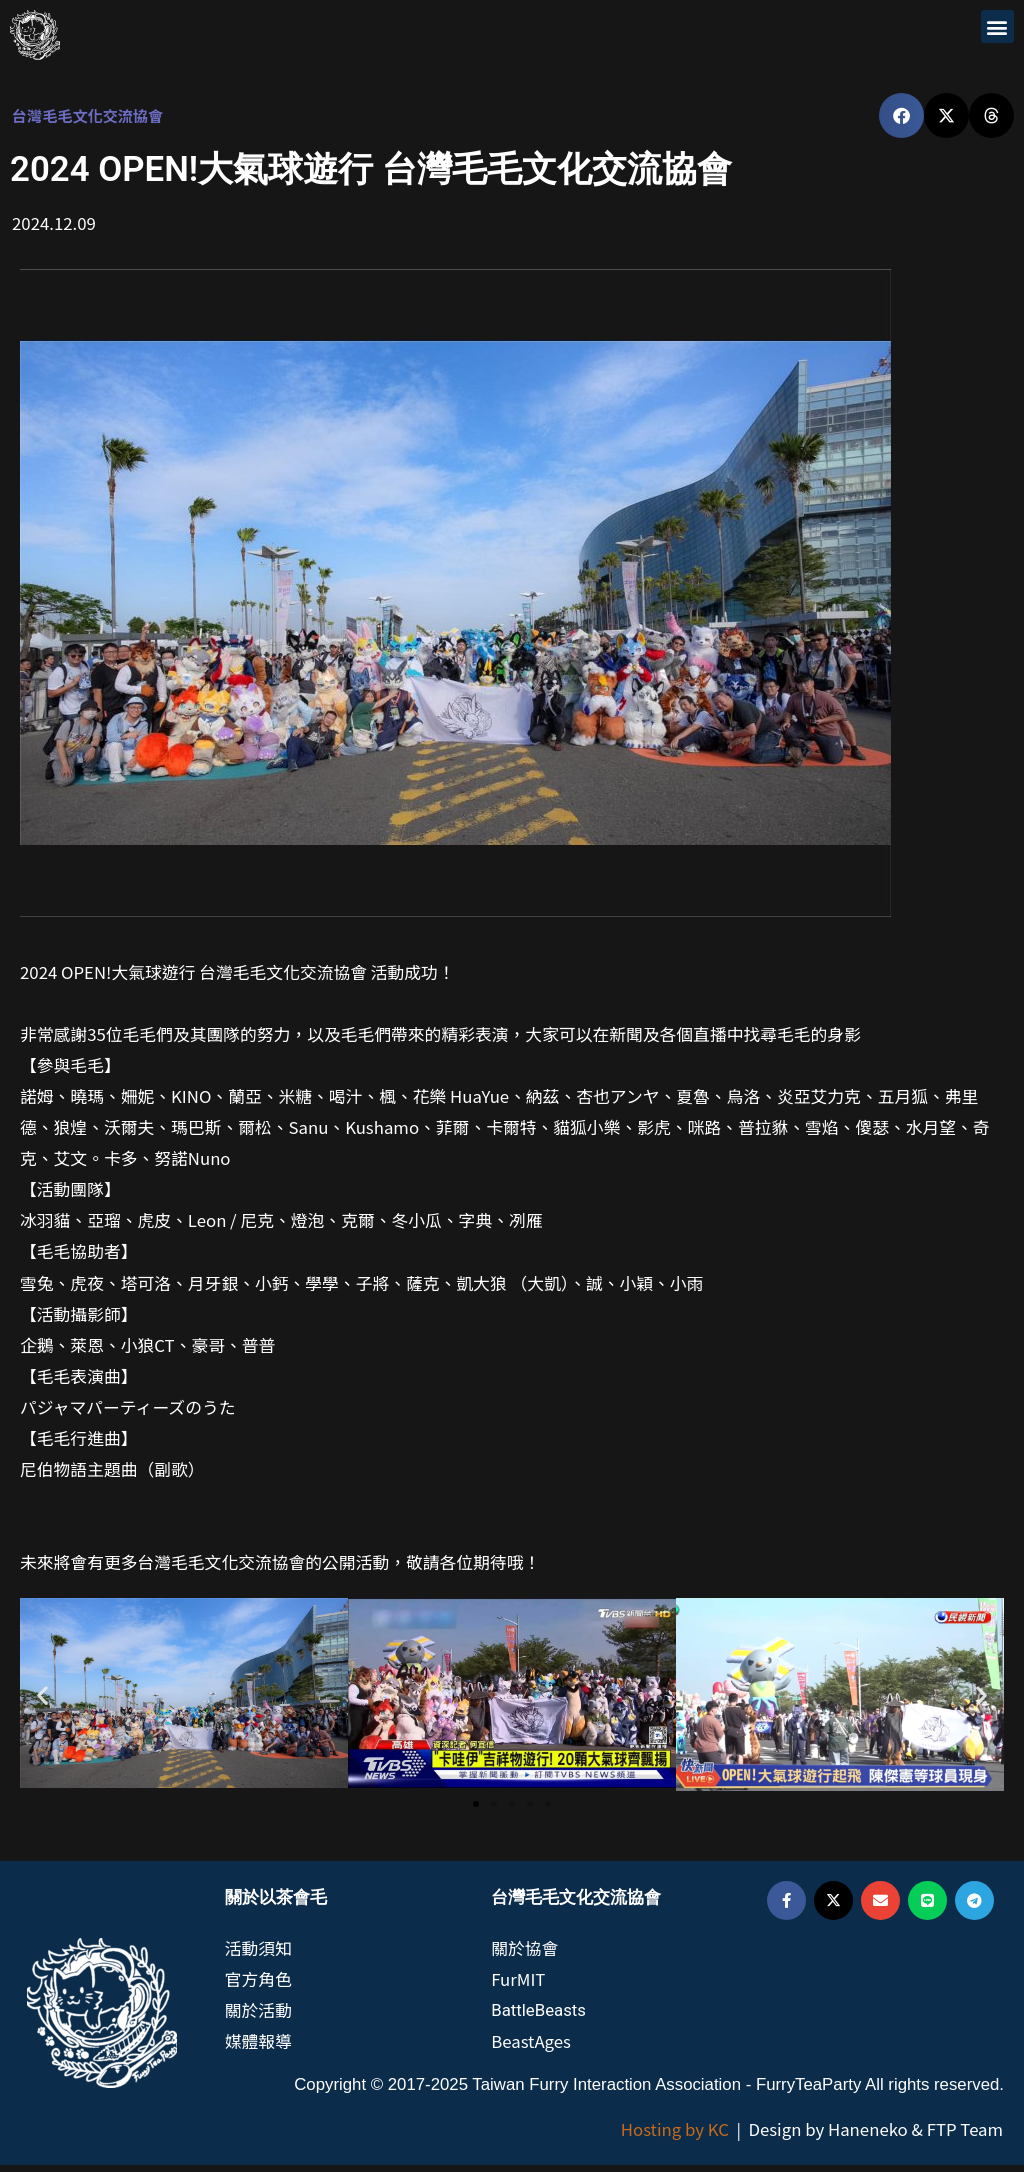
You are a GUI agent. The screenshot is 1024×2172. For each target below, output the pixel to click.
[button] (997, 26)
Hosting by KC (675, 2136)
